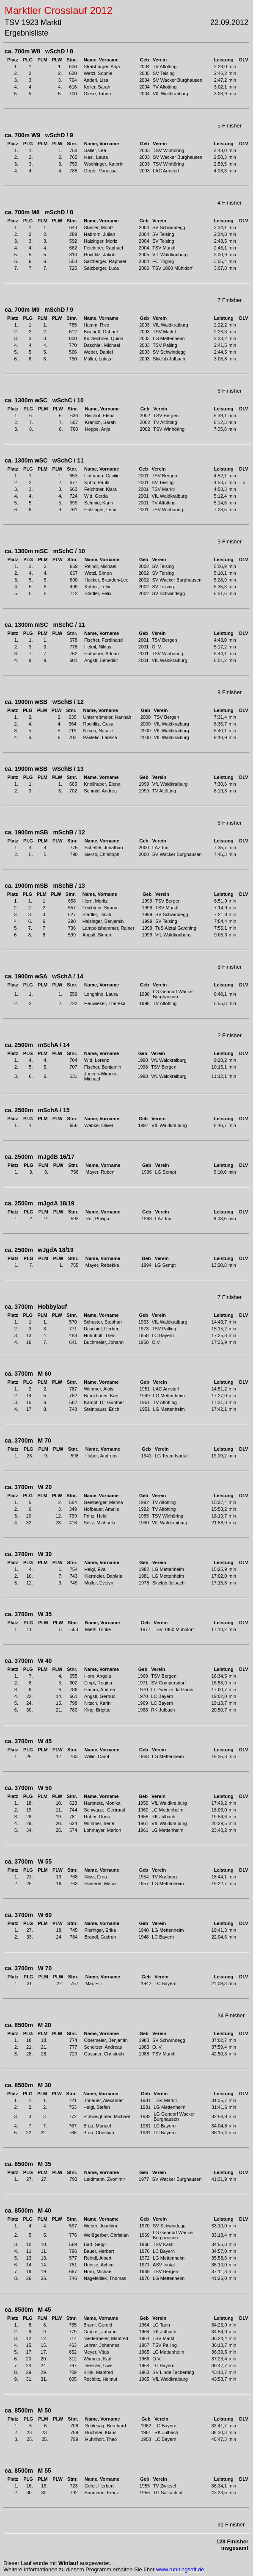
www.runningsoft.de (180, 2569)
